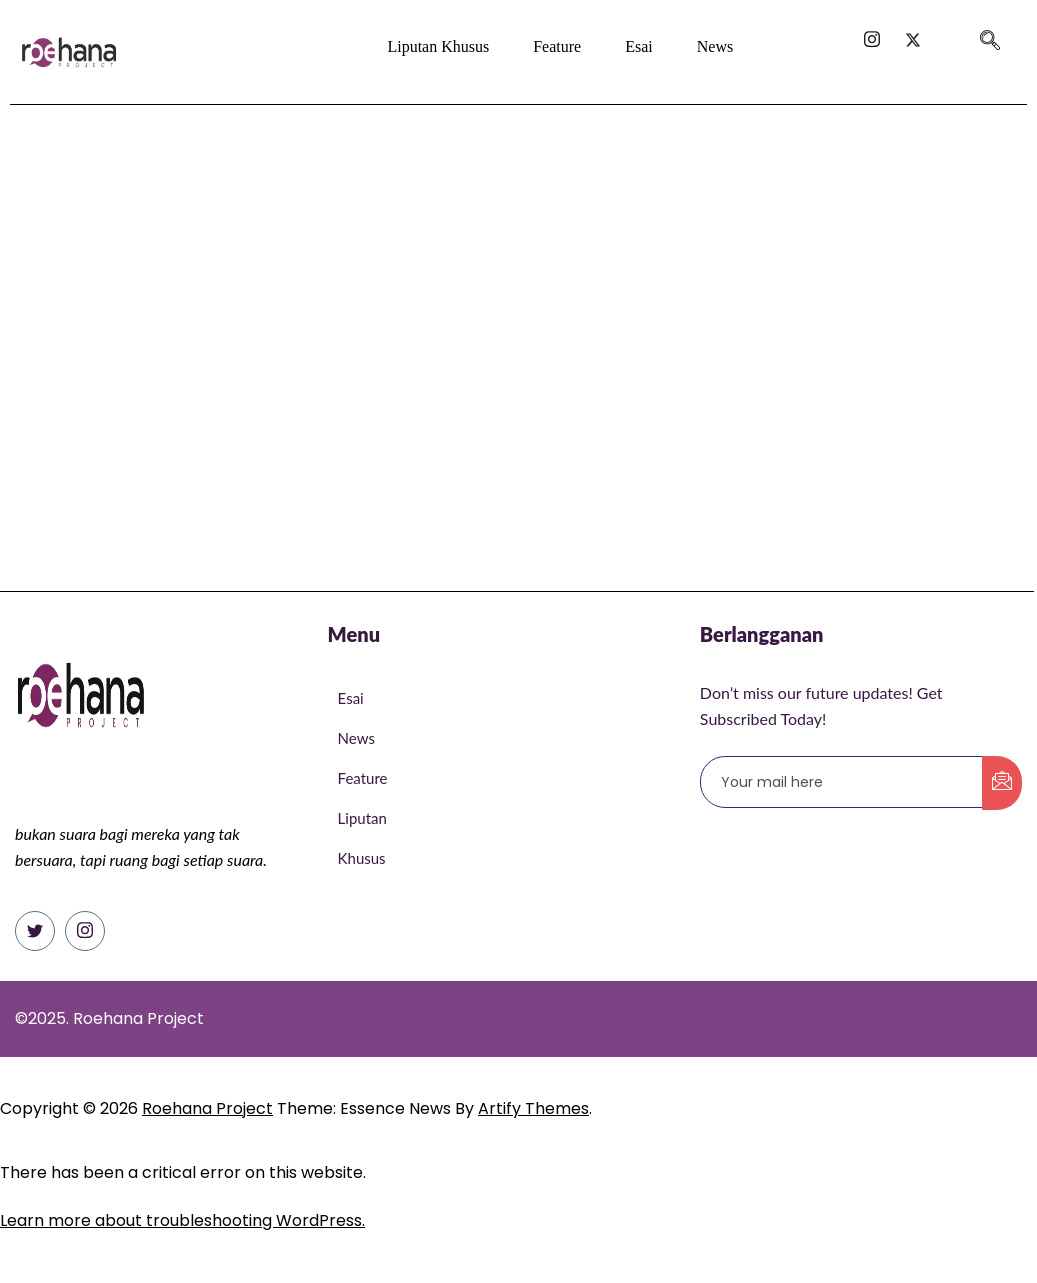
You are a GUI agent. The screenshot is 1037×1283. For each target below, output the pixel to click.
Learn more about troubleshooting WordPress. (182, 1220)
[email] (842, 782)
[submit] (1002, 783)
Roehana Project (207, 1108)
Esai (639, 46)
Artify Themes (533, 1108)
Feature (557, 46)
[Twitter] (35, 931)
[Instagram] (85, 931)
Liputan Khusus (438, 46)
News (715, 46)
